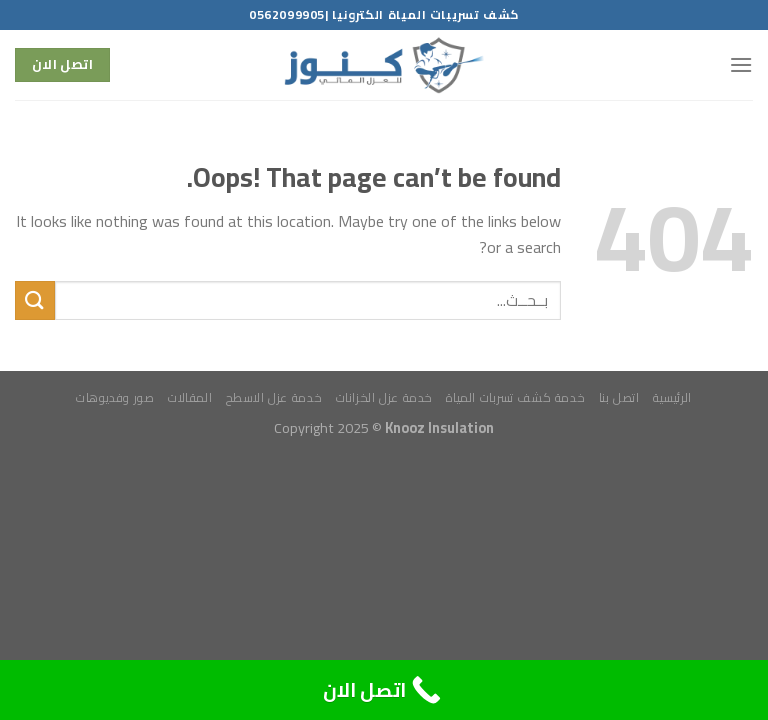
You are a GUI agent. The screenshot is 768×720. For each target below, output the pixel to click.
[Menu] (741, 64)
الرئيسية (672, 397)
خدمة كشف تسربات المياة (515, 397)
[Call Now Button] (384, 690)
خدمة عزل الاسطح (274, 397)
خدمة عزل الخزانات (384, 397)
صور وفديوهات (115, 397)
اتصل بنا (619, 397)
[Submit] (35, 300)
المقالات (190, 397)
